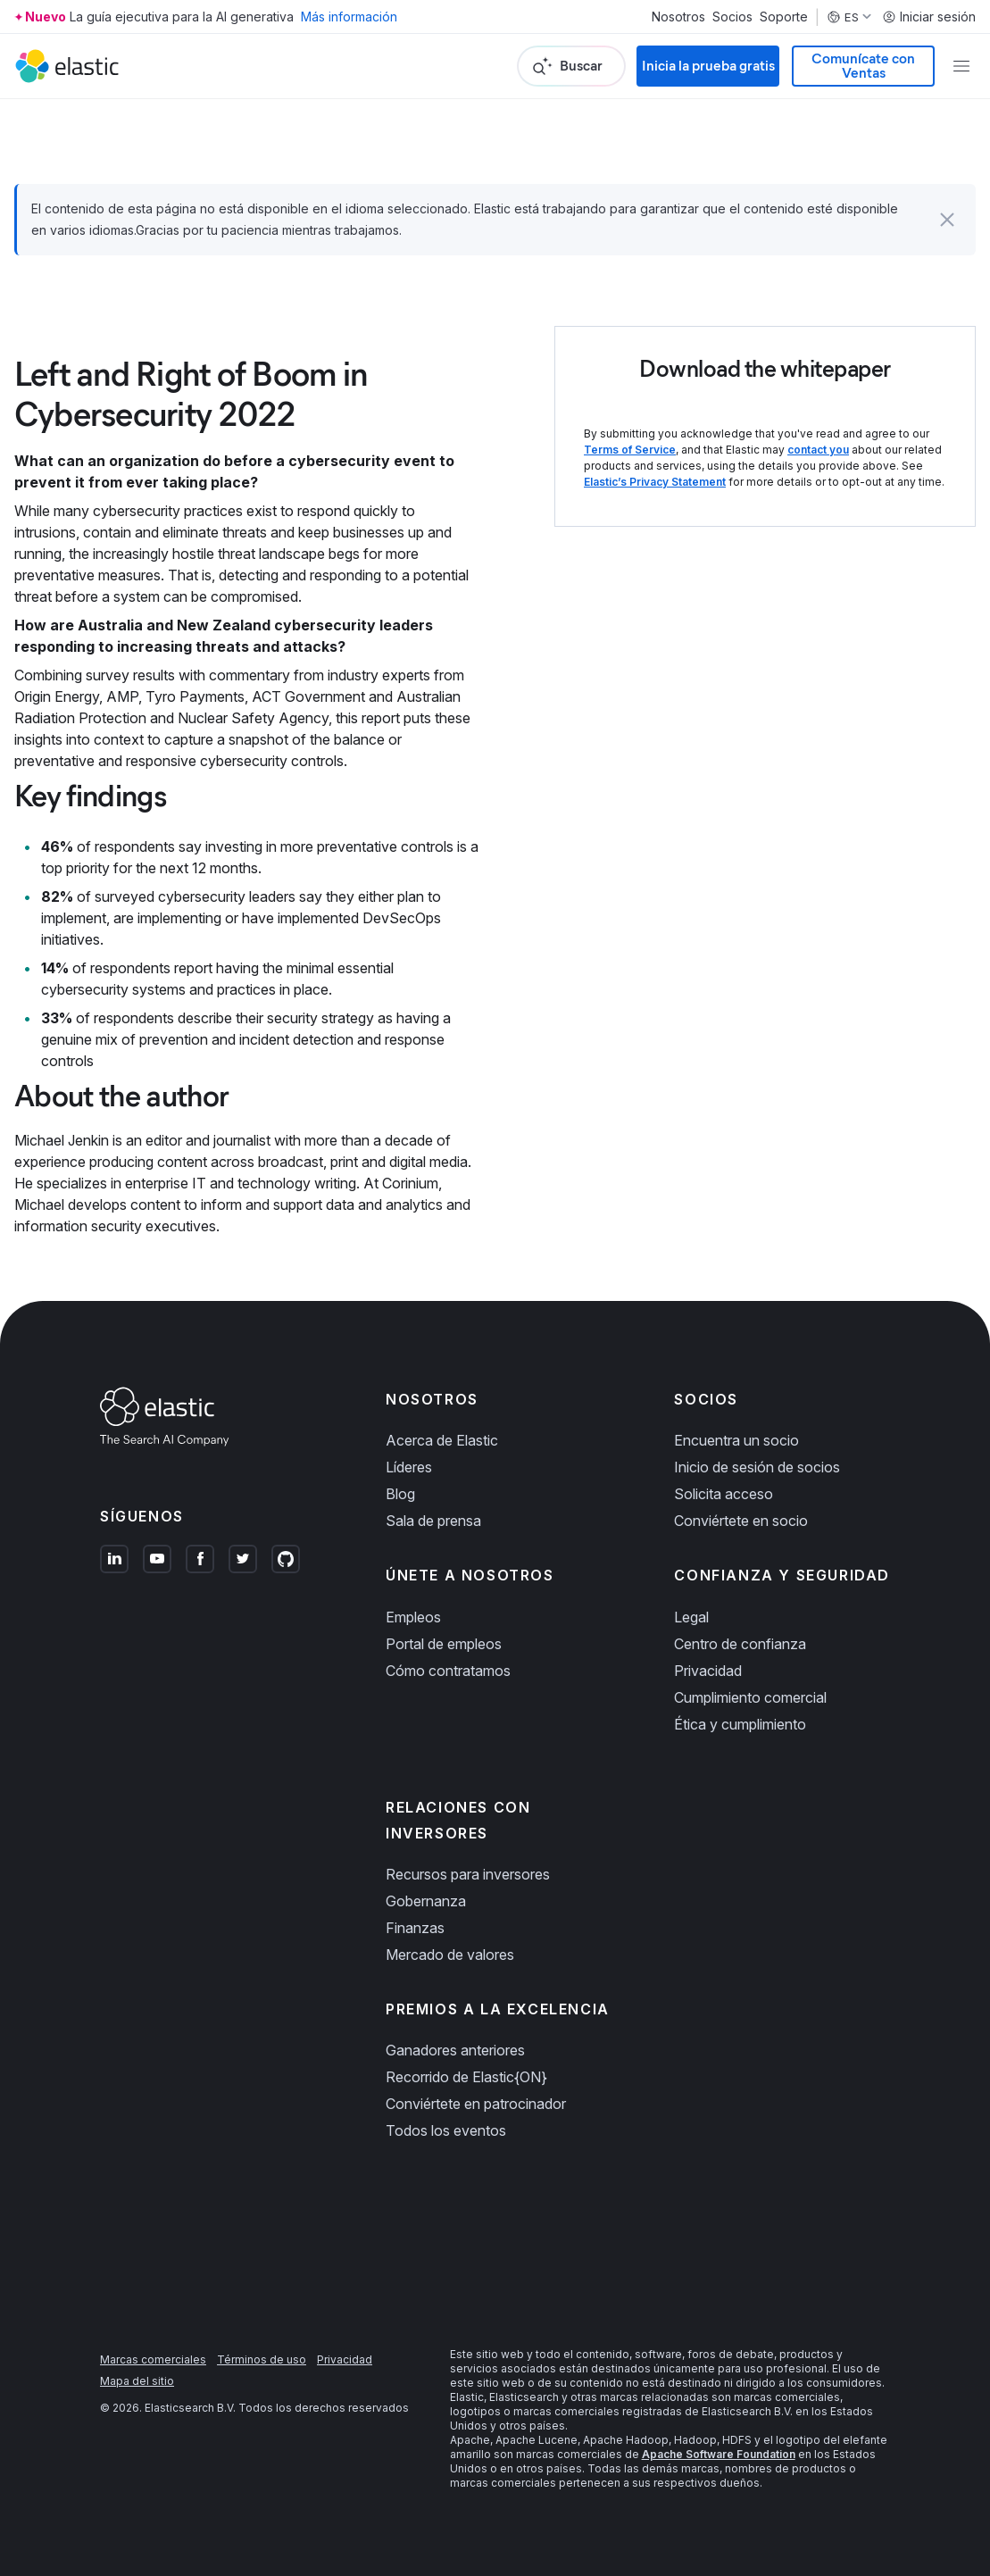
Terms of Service (630, 449)
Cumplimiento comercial (750, 1697)
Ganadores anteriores (455, 2050)
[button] (947, 219)
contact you (818, 449)
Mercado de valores (450, 1954)
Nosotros (678, 17)
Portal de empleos (444, 1644)
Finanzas (415, 1928)
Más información (349, 16)
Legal (691, 1617)
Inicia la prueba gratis (708, 65)
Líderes (409, 1467)
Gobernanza (426, 1901)
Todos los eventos (446, 2130)
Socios (732, 17)
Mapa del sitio (137, 2381)
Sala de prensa (433, 1521)
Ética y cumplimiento (740, 1724)
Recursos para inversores (468, 1874)
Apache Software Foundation (718, 2454)
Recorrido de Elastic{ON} (466, 2077)
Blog (400, 1494)
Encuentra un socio (736, 1440)
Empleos (413, 1617)
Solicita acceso (723, 1494)
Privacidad (708, 1671)
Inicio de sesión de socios (757, 1467)
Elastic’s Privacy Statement (655, 481)
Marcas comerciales (153, 2359)
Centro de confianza (740, 1644)
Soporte (784, 17)
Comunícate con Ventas (863, 65)
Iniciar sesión (929, 17)
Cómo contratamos (448, 1671)
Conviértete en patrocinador (476, 2104)
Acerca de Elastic (442, 1440)
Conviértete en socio (741, 1521)
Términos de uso (261, 2359)
